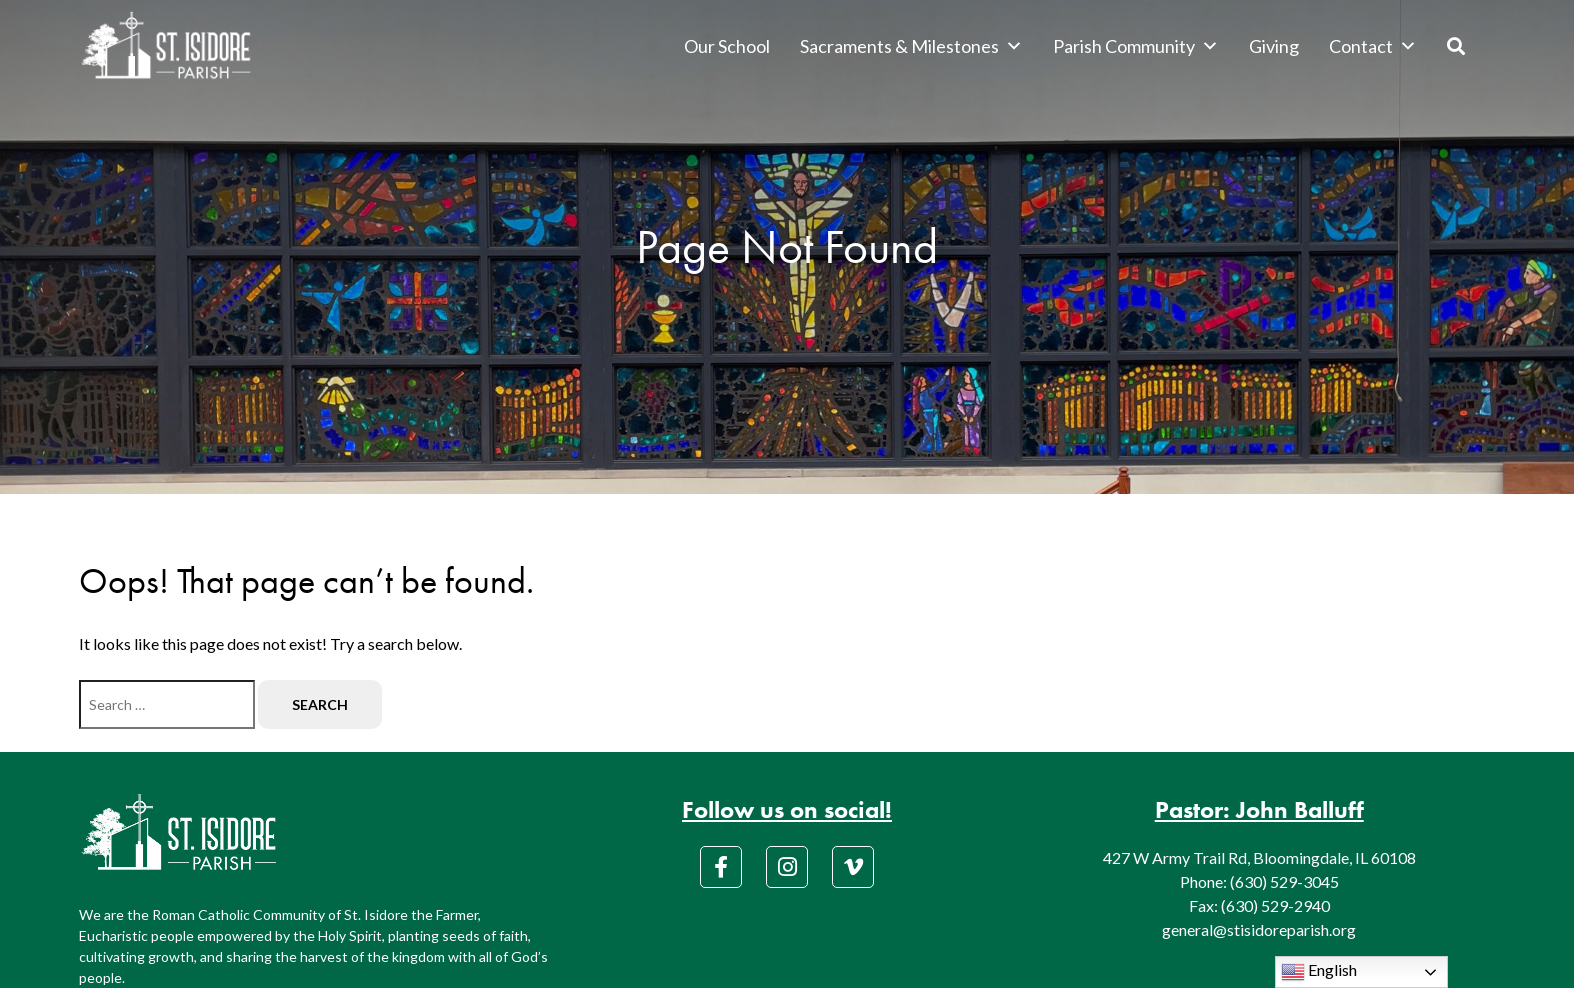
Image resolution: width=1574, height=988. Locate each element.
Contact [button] (1373, 46)
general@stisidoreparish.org (1259, 929)
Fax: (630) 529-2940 (1259, 905)
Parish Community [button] (1136, 46)
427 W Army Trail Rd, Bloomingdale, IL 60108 (1259, 857)
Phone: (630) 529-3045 (1259, 881)
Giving (1274, 46)
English (1319, 972)
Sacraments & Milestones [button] (911, 46)
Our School (727, 46)
